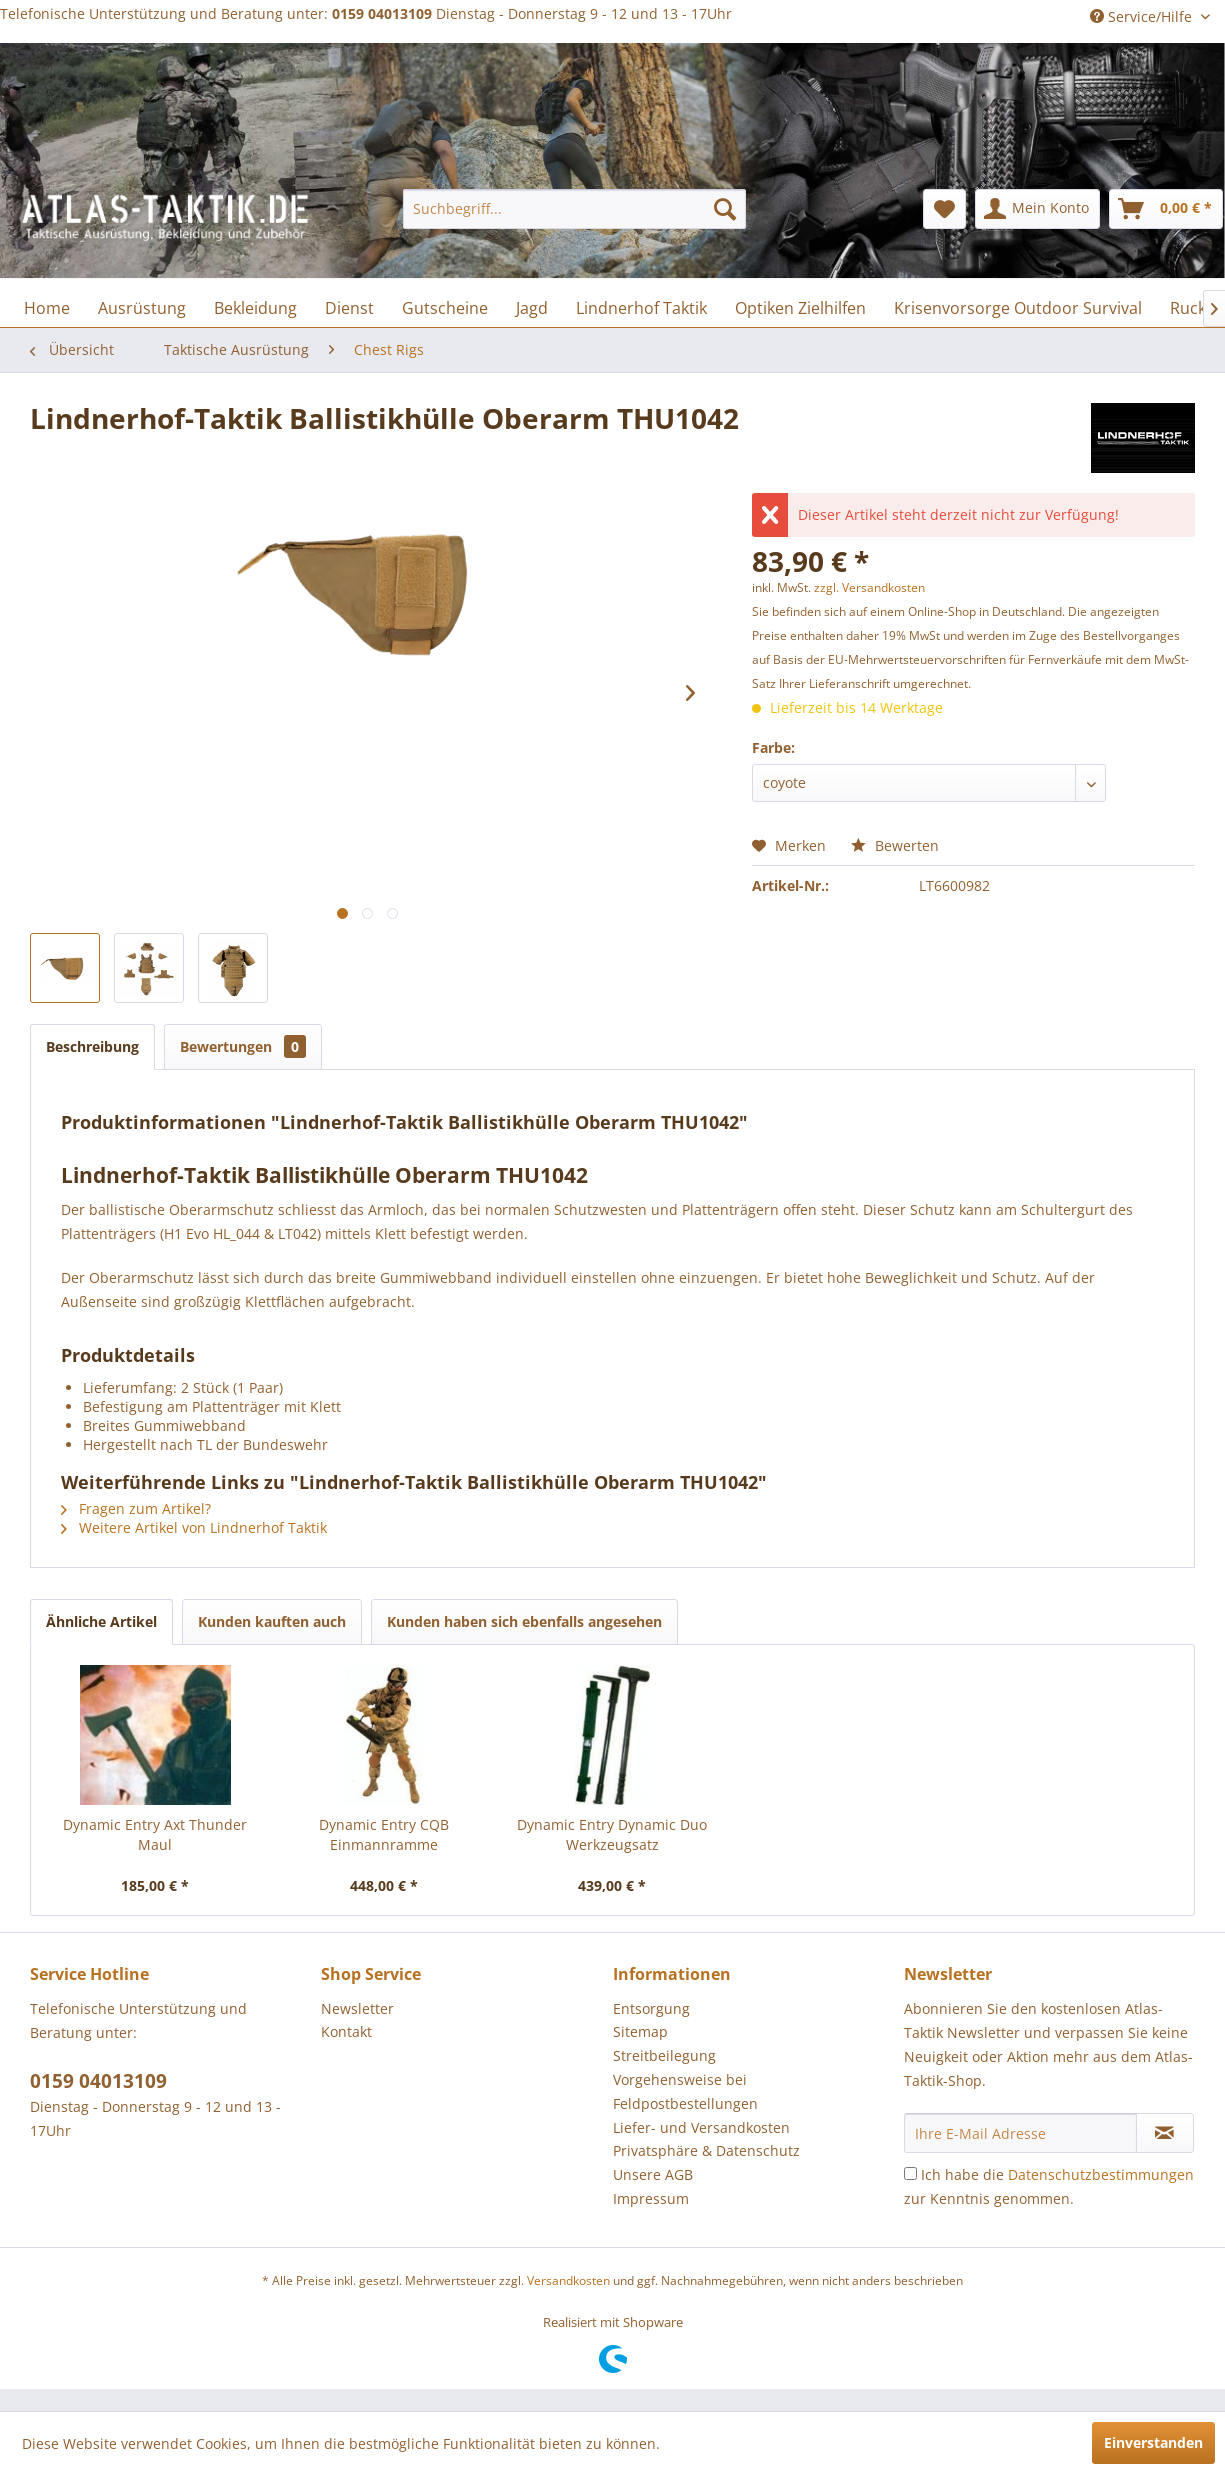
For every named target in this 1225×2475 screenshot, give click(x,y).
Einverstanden (1153, 2442)
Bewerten (895, 845)
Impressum (651, 2198)
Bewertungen (243, 1046)
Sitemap (640, 2031)
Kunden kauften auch (272, 1621)
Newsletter (357, 2008)
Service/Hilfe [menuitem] (1143, 16)
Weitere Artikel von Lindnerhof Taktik (194, 1527)
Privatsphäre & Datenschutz (706, 2150)
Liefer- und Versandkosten (701, 2127)
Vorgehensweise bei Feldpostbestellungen (685, 2091)
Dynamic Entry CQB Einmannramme (384, 1834)
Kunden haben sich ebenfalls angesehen (524, 1621)
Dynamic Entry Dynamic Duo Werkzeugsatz (612, 1834)
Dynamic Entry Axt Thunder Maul (155, 1834)
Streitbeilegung (664, 2055)
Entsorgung (651, 2008)
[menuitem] (574, 209)
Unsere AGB (653, 2174)
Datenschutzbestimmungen (1101, 2174)
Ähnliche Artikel (101, 1621)
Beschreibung (92, 1046)
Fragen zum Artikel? (136, 1508)
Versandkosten (568, 2280)
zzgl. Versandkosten (869, 587)
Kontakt (346, 2031)
